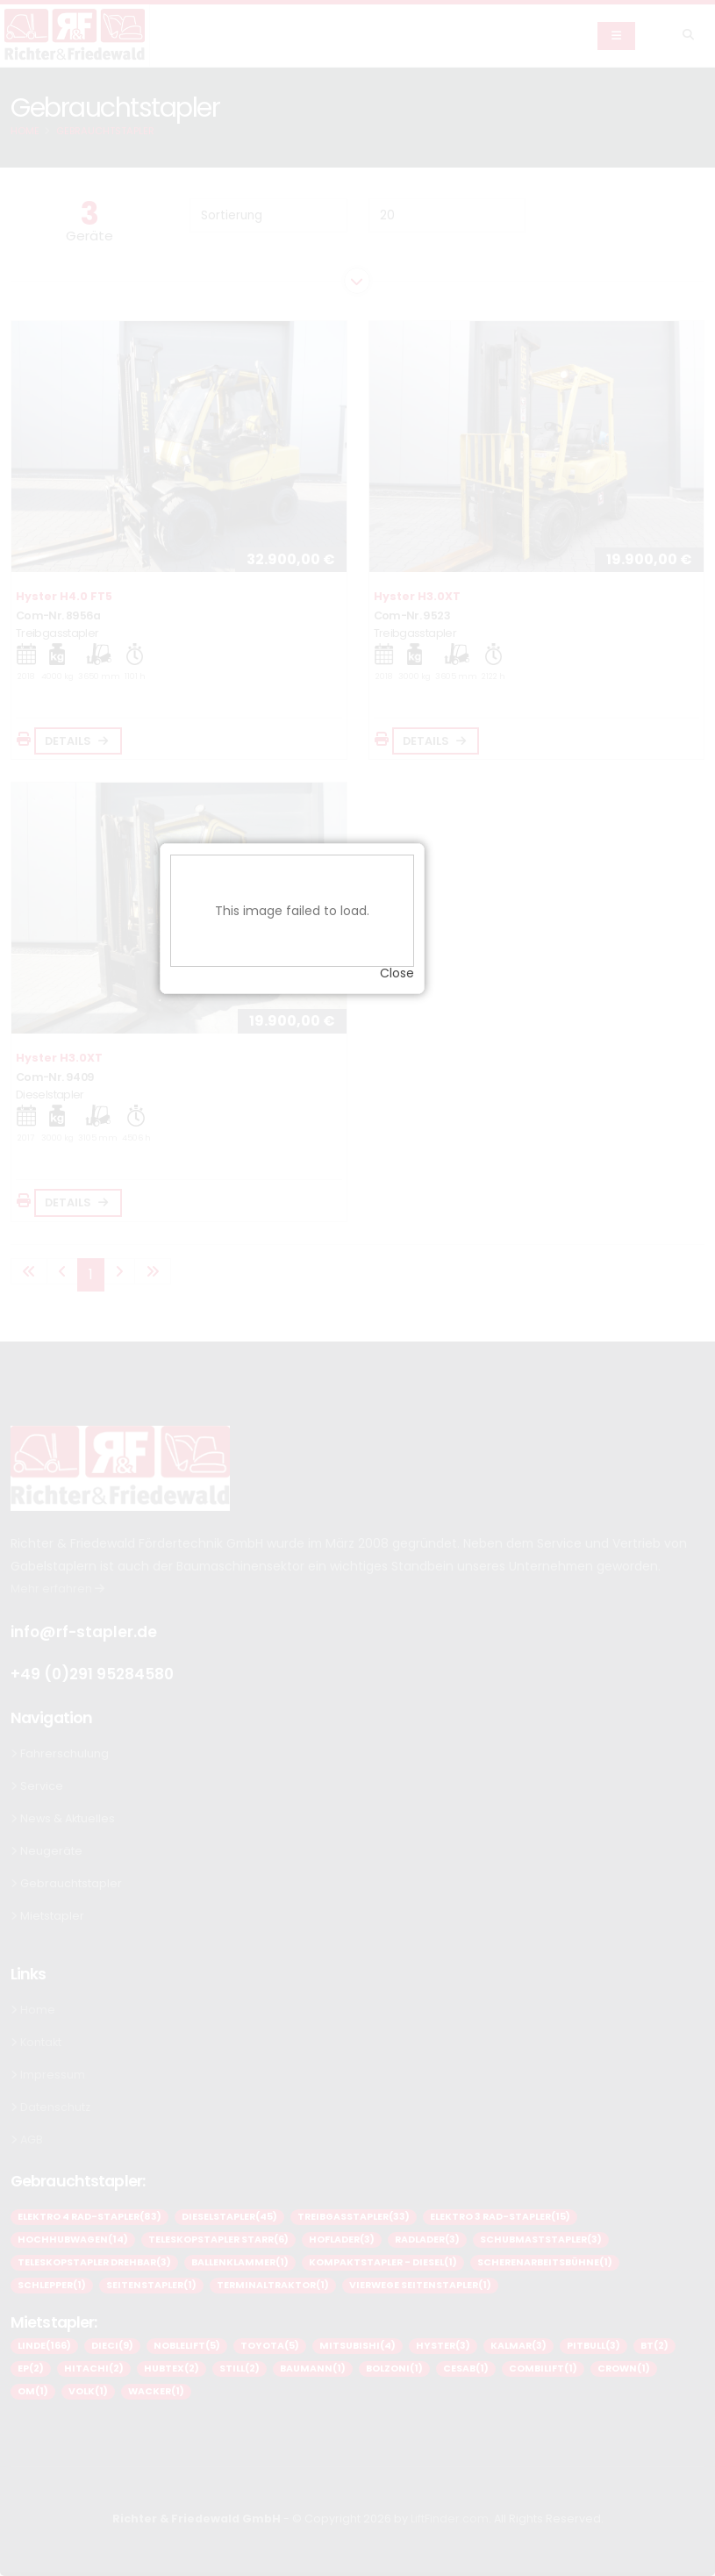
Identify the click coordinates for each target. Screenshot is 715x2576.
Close (463, 1318)
